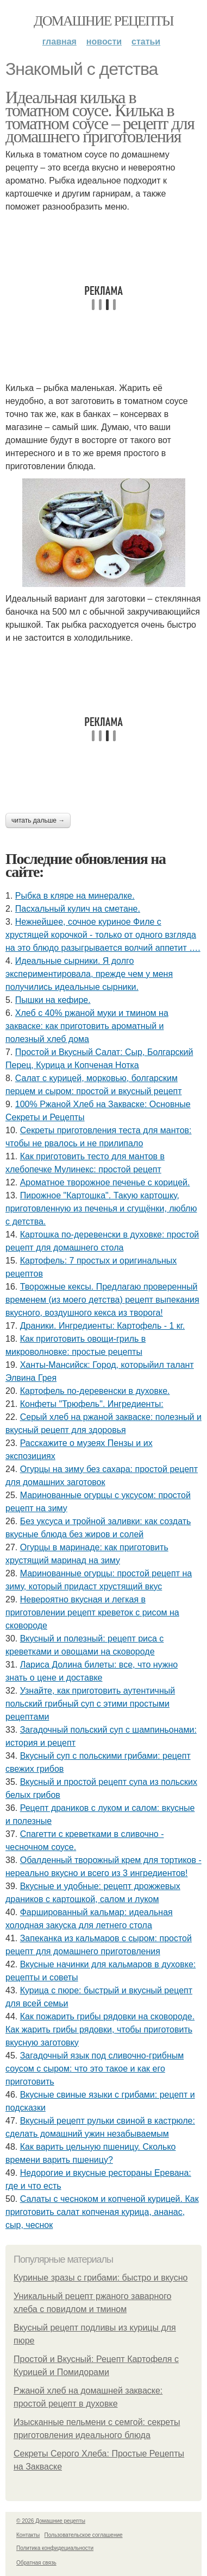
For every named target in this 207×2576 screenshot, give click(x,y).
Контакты (28, 2535)
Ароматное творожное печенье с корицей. (105, 1182)
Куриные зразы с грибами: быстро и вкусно (100, 2277)
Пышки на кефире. (53, 1000)
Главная (59, 41)
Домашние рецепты (103, 21)
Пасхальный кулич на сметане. (77, 908)
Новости (104, 41)
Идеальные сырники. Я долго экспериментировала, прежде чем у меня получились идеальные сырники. (89, 974)
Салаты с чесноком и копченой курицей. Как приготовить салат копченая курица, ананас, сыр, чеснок (102, 2212)
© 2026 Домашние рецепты (50, 2521)
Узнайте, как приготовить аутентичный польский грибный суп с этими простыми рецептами (90, 1703)
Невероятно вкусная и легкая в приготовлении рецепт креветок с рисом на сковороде (92, 1612)
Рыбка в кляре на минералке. (75, 895)
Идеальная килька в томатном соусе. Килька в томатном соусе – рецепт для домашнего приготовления (99, 116)
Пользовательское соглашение (84, 2535)
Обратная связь (36, 2563)
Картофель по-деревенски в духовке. (95, 1391)
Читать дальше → (38, 820)
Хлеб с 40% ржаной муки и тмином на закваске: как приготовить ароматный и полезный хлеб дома (86, 1026)
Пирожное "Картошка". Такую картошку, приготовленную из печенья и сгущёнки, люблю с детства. (101, 1208)
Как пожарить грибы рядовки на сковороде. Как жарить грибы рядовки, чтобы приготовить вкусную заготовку (100, 2029)
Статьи (145, 41)
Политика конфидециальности (54, 2548)
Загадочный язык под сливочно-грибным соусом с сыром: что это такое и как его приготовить (94, 2068)
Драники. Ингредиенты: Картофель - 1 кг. (102, 1325)
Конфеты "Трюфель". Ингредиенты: (92, 1404)
